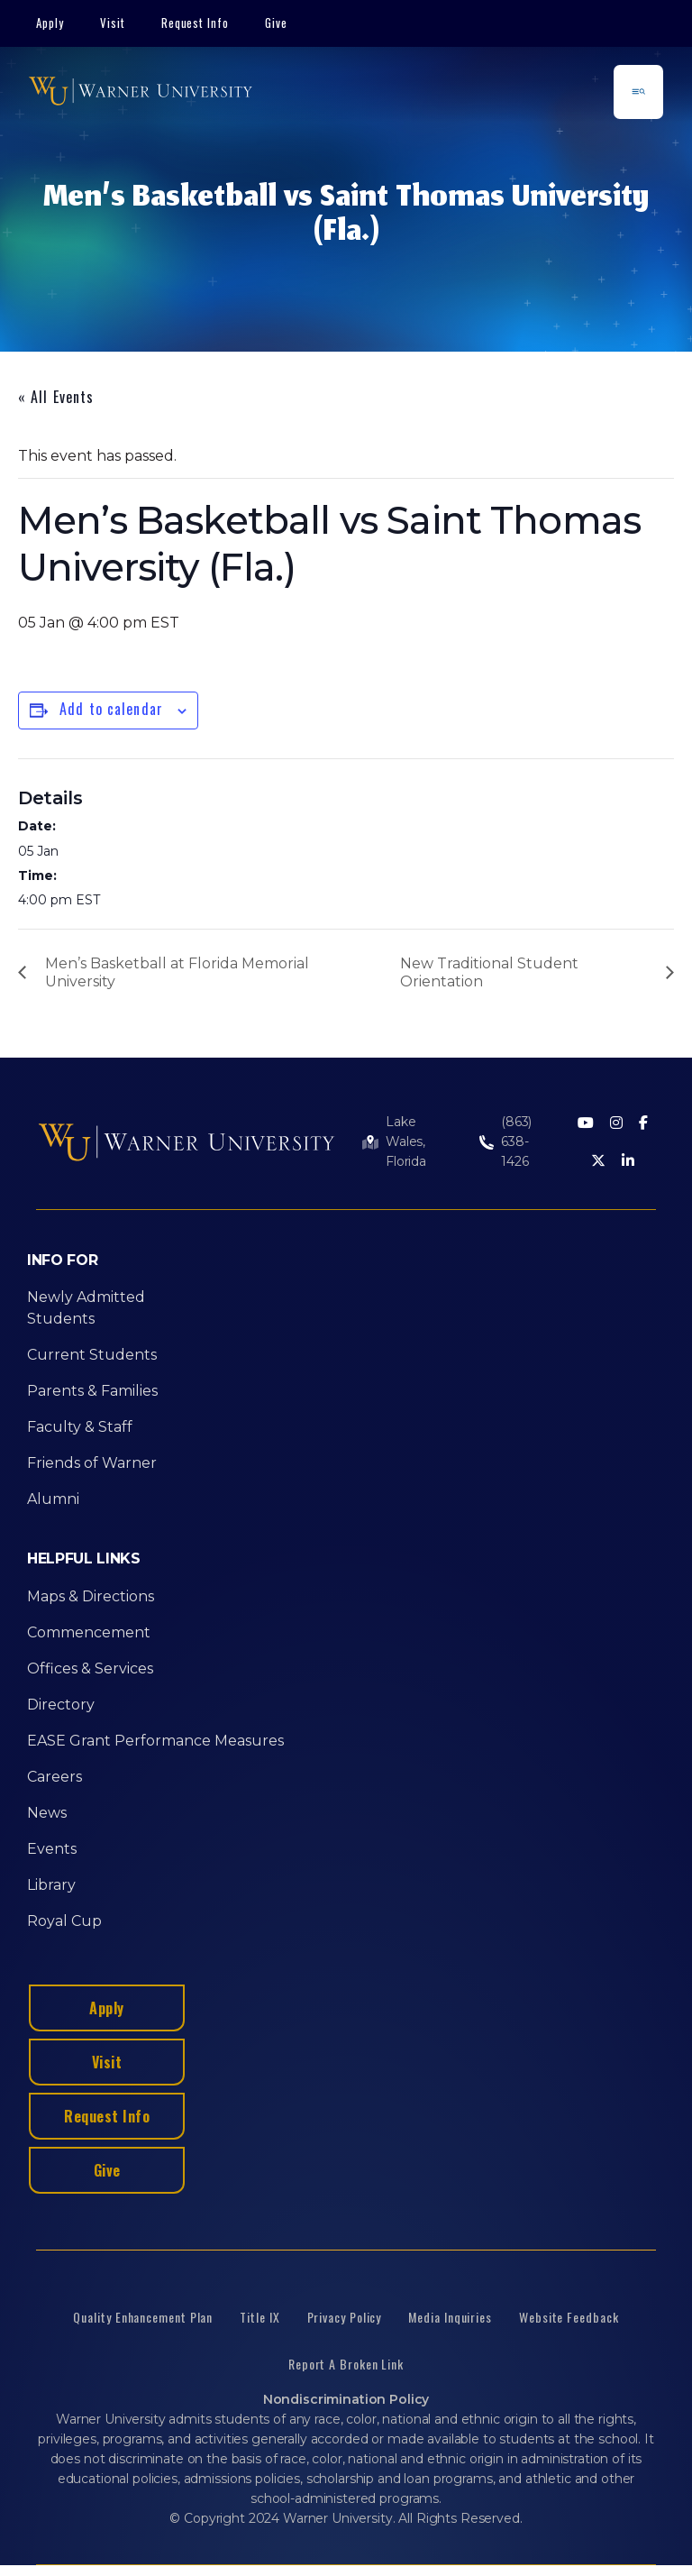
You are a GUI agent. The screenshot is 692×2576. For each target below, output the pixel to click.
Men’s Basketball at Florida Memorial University (177, 972)
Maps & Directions (90, 1596)
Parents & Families (92, 1390)
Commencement (88, 1632)
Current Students (92, 1354)
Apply (50, 23)
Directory (61, 1704)
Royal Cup (64, 1921)
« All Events (56, 397)
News (47, 1812)
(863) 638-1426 (516, 1141)
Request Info (195, 23)
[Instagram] (616, 1123)
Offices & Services (90, 1668)
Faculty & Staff (79, 1426)
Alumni (53, 1499)
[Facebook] (643, 1123)
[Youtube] (586, 1123)
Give (276, 23)
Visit (112, 23)
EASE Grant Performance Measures (155, 1740)
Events (52, 1848)
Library (51, 1884)
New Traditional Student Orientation (489, 972)
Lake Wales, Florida (406, 1141)
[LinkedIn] (628, 1161)
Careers (54, 1776)
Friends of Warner (92, 1462)
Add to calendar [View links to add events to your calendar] (111, 709)
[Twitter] (598, 1161)
